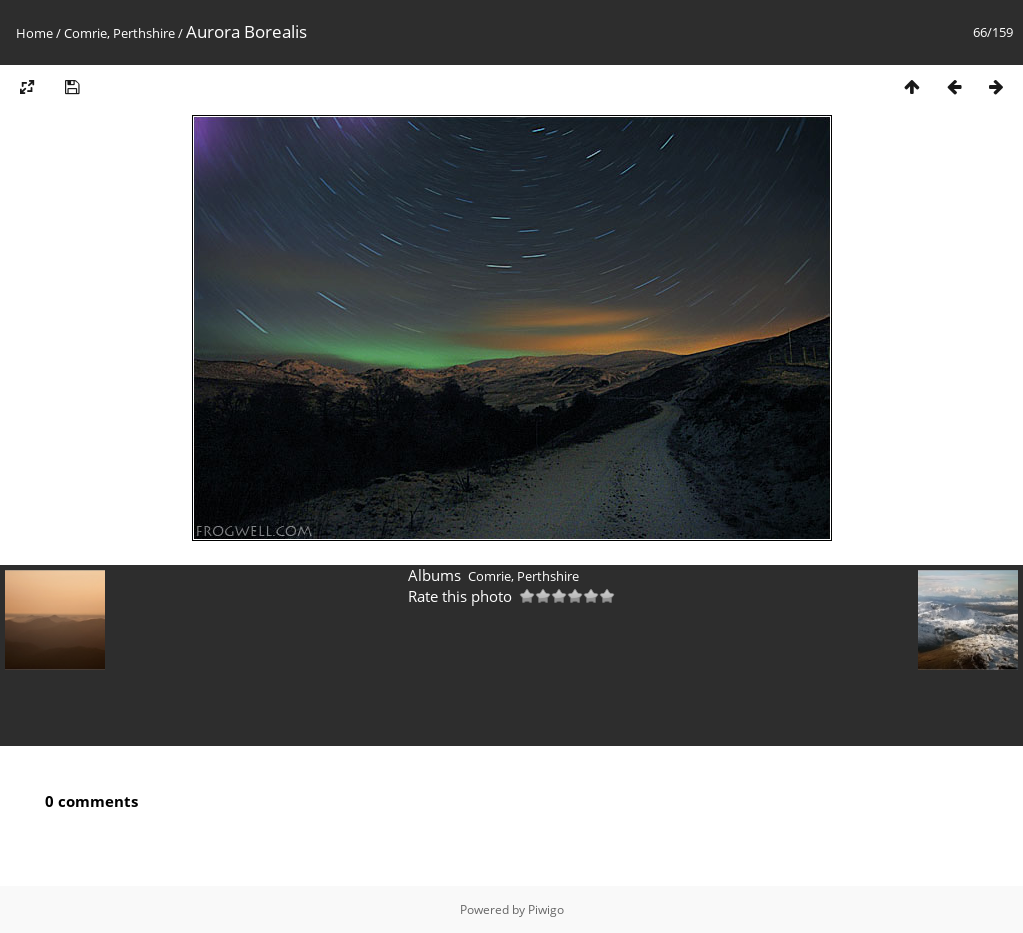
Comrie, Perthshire (119, 33)
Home (34, 33)
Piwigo (546, 909)
